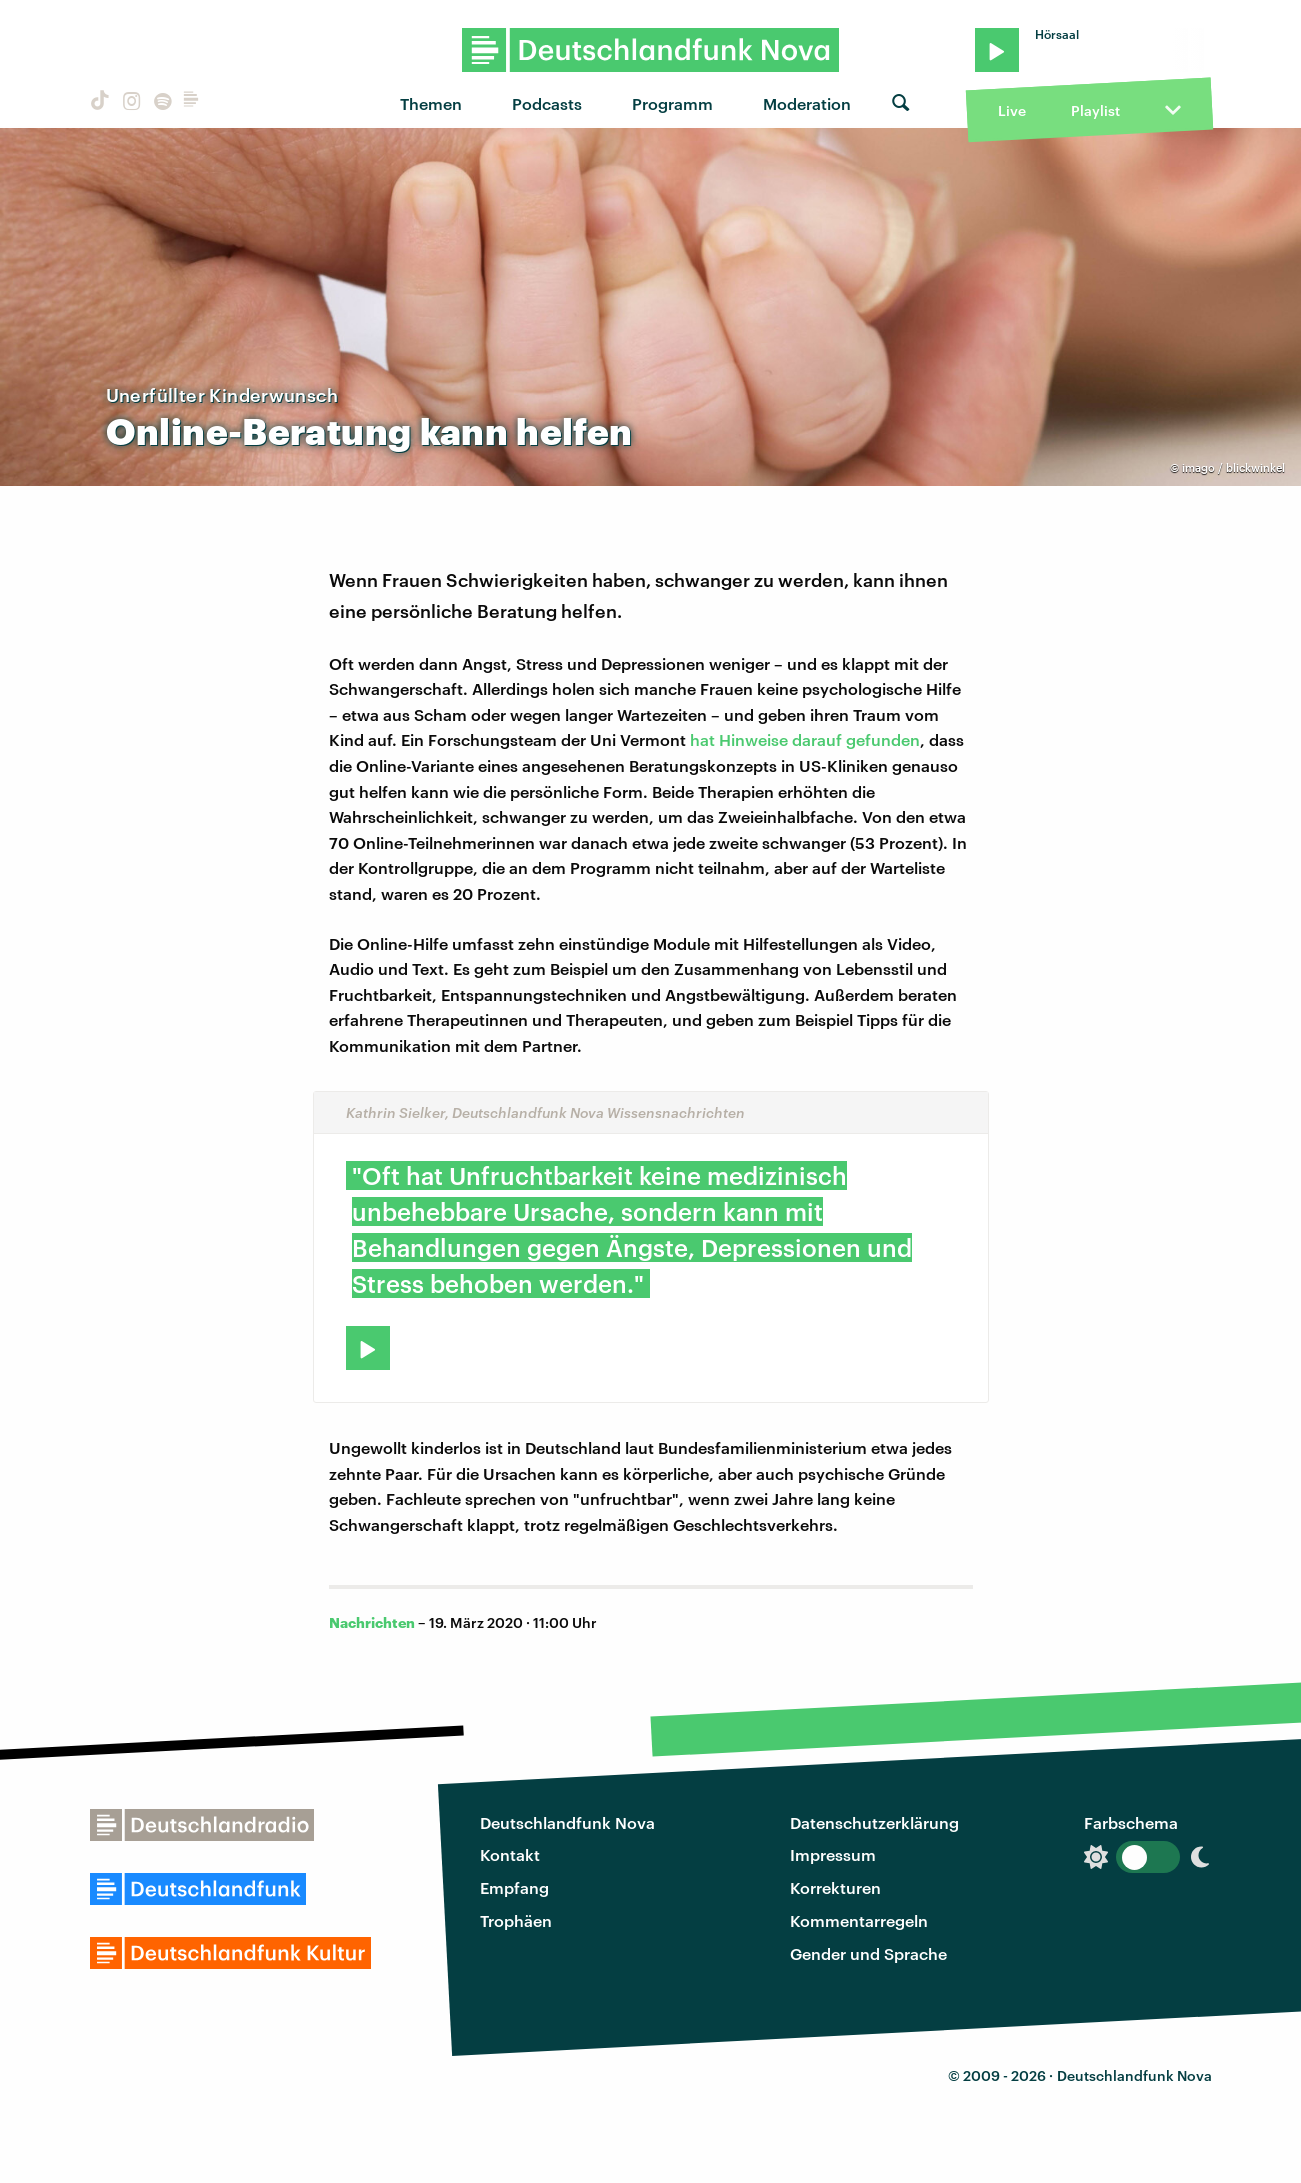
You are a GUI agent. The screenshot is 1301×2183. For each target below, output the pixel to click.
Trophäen (516, 1920)
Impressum (833, 1854)
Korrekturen (835, 1887)
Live (1012, 110)
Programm (672, 103)
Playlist (1095, 110)
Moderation (807, 103)
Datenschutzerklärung (874, 1822)
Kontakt (510, 1854)
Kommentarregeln (859, 1920)
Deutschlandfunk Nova (567, 1822)
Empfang (514, 1887)
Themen (431, 103)
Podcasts (547, 103)
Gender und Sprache (868, 1953)
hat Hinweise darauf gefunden (805, 739)
